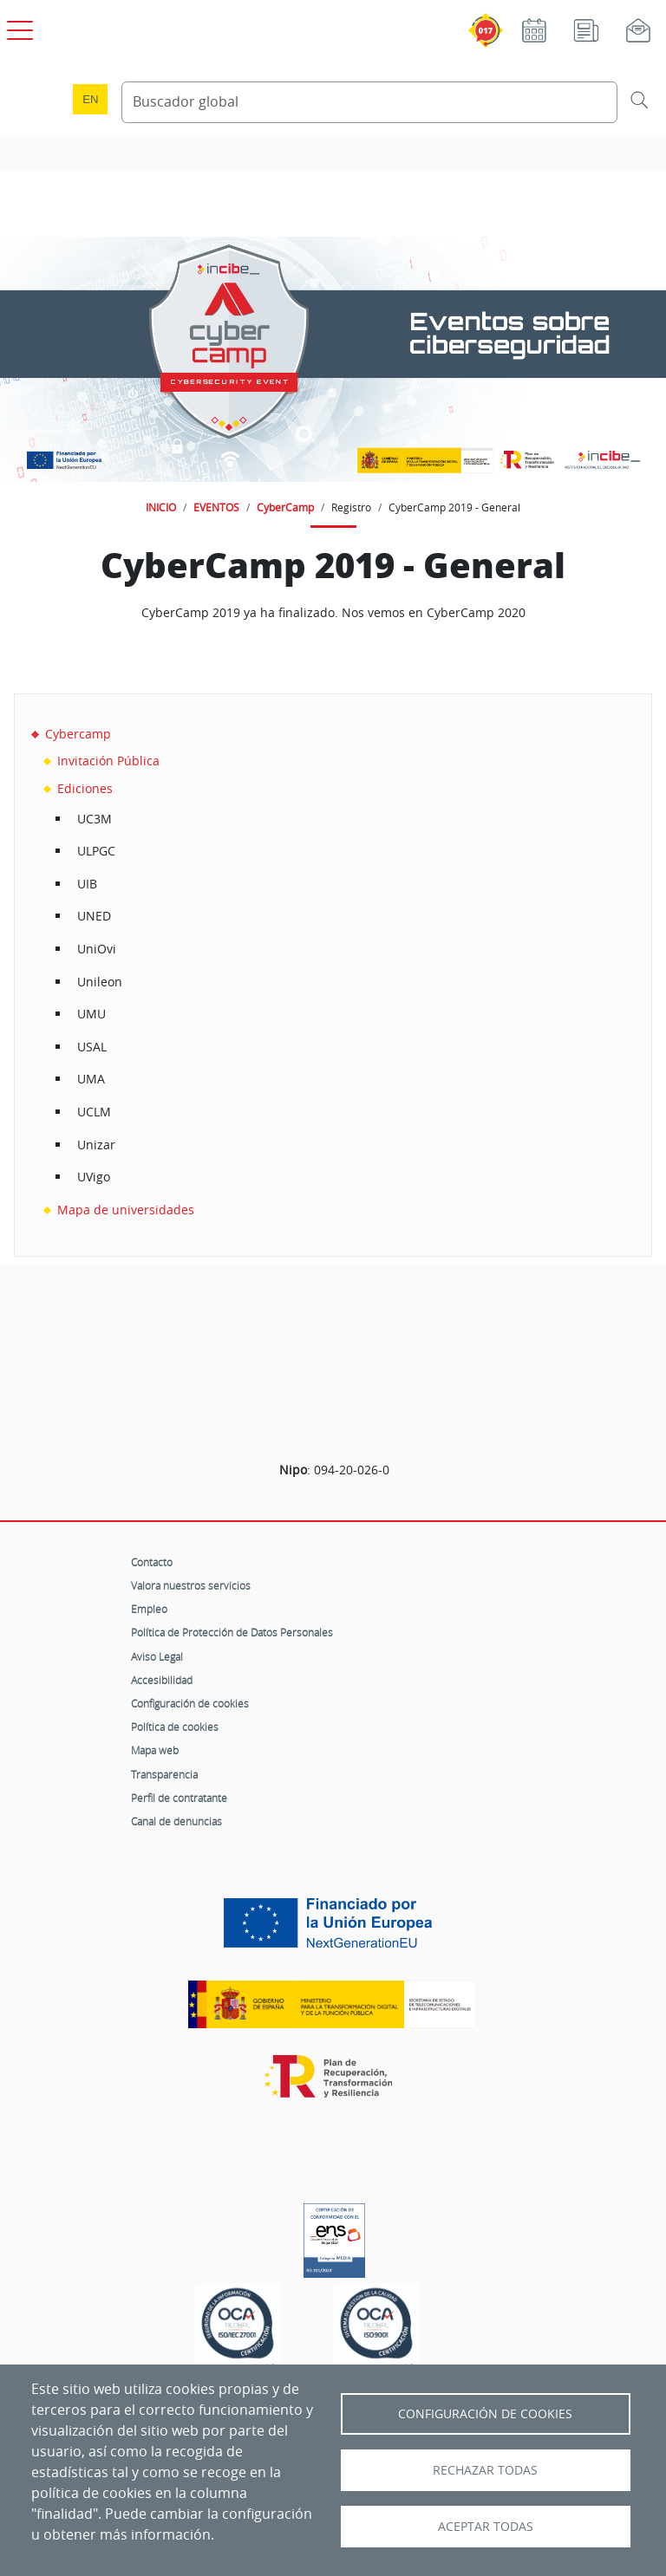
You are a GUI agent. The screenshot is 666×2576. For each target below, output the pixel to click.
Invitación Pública (108, 760)
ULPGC (96, 850)
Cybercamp (78, 733)
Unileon (99, 981)
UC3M (94, 818)
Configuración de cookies (190, 1703)
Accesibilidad (162, 1680)
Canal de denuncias (176, 1821)
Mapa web (155, 1750)
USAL (92, 1046)
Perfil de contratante (179, 1798)
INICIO (161, 507)
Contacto (152, 1562)
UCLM (94, 1111)
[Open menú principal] (17, 27)
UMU (91, 1013)
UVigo (93, 1176)
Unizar (96, 1144)
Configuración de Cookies (485, 2414)
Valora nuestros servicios (191, 1585)
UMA (91, 1078)
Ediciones (85, 788)
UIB (87, 883)
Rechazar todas (485, 2470)
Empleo (149, 1609)
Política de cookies (175, 1727)
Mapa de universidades (125, 1209)
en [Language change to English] (90, 99)
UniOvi (96, 948)
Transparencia (164, 1774)
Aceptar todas (485, 2526)
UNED (94, 915)
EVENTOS (216, 507)
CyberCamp (285, 507)
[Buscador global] (369, 102)
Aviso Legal (157, 1656)
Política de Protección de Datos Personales (232, 1632)
